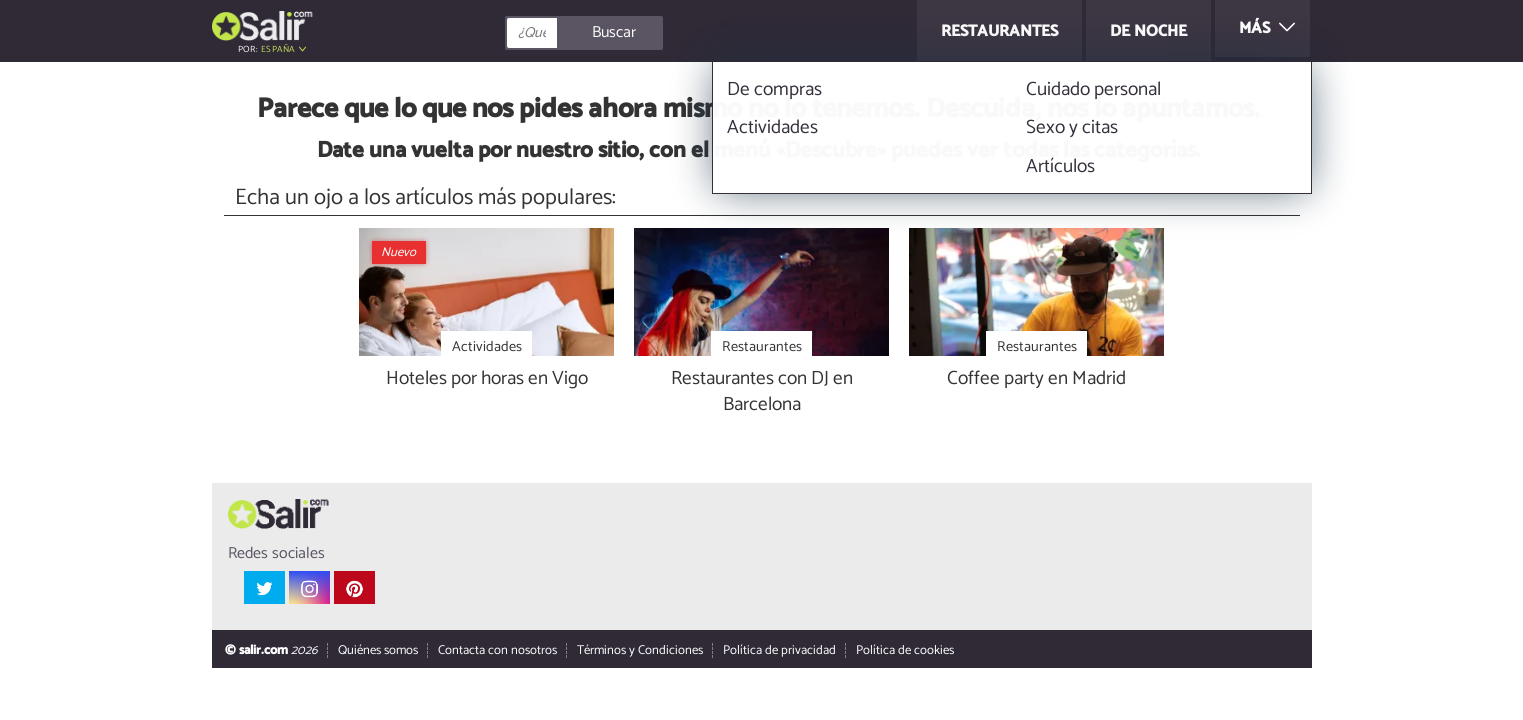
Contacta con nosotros (496, 651)
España (278, 49)
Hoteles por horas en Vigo (487, 379)
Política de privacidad (778, 651)
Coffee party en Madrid (1036, 379)
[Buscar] (674, 33)
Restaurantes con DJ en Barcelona (762, 393)
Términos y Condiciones (639, 651)
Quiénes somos (377, 651)
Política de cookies (904, 651)
